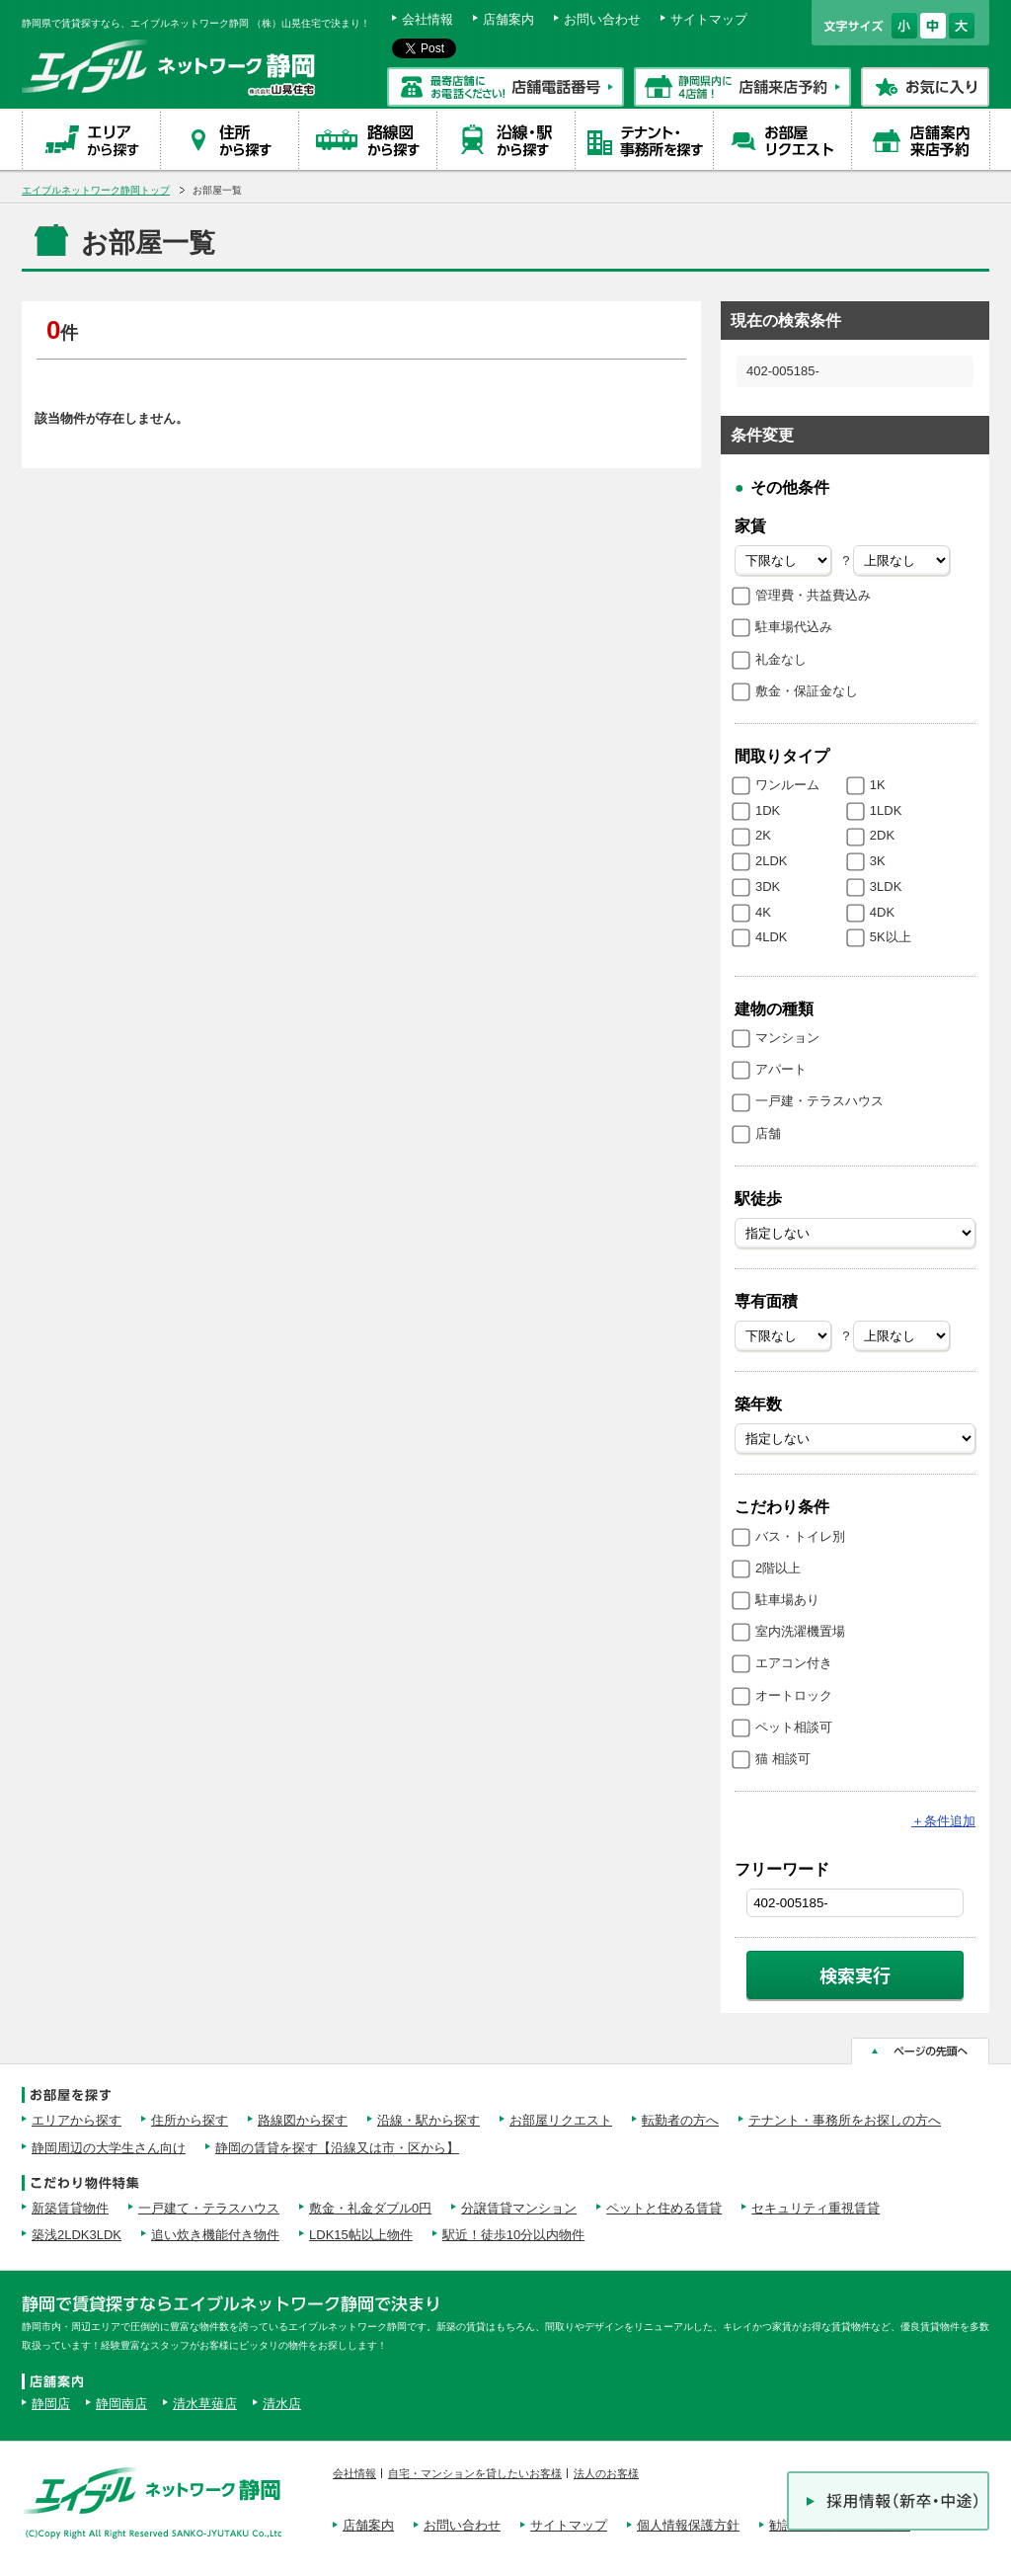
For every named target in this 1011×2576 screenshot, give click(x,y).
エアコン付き (793, 1662)
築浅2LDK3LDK (76, 2234)
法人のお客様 (606, 2473)
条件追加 (943, 1820)
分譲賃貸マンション (519, 2208)
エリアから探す (76, 2120)
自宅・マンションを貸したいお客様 (475, 2473)
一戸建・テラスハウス (819, 1100)
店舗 (768, 1133)
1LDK (886, 810)
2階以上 (778, 1568)
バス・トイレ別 (800, 1536)
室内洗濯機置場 (800, 1631)
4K (763, 912)
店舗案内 (508, 19)
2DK (882, 835)
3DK (767, 886)
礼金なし (781, 659)
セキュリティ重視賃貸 (815, 2208)
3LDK (886, 886)
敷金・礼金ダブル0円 (370, 2208)
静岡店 (51, 2403)
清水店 (282, 2403)
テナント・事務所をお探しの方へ (844, 2120)
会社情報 (427, 19)
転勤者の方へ (680, 2120)
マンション (787, 1037)
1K (878, 784)
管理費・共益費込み (813, 595)
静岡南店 (121, 2403)
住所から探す (189, 2120)
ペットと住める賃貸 (664, 2208)
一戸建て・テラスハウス (208, 2208)
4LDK (771, 936)
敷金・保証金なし (806, 691)
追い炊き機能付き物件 (215, 2234)
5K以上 (890, 936)
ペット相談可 (793, 1727)
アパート (781, 1069)
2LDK (771, 860)
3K (878, 860)
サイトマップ (708, 19)
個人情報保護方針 (688, 2525)
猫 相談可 (783, 1758)
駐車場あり (787, 1599)
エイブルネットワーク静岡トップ (96, 190)
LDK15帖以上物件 (361, 2234)
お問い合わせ (602, 19)
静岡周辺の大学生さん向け (109, 2147)
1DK (767, 810)
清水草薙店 (205, 2403)
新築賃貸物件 (70, 2208)
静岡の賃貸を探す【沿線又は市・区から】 (337, 2147)
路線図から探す (303, 2120)
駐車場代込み (793, 626)
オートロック (793, 1695)
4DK (882, 912)
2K (763, 835)
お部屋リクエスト (560, 2120)
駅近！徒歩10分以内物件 (513, 2234)
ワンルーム (787, 784)
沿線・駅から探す (428, 2120)
